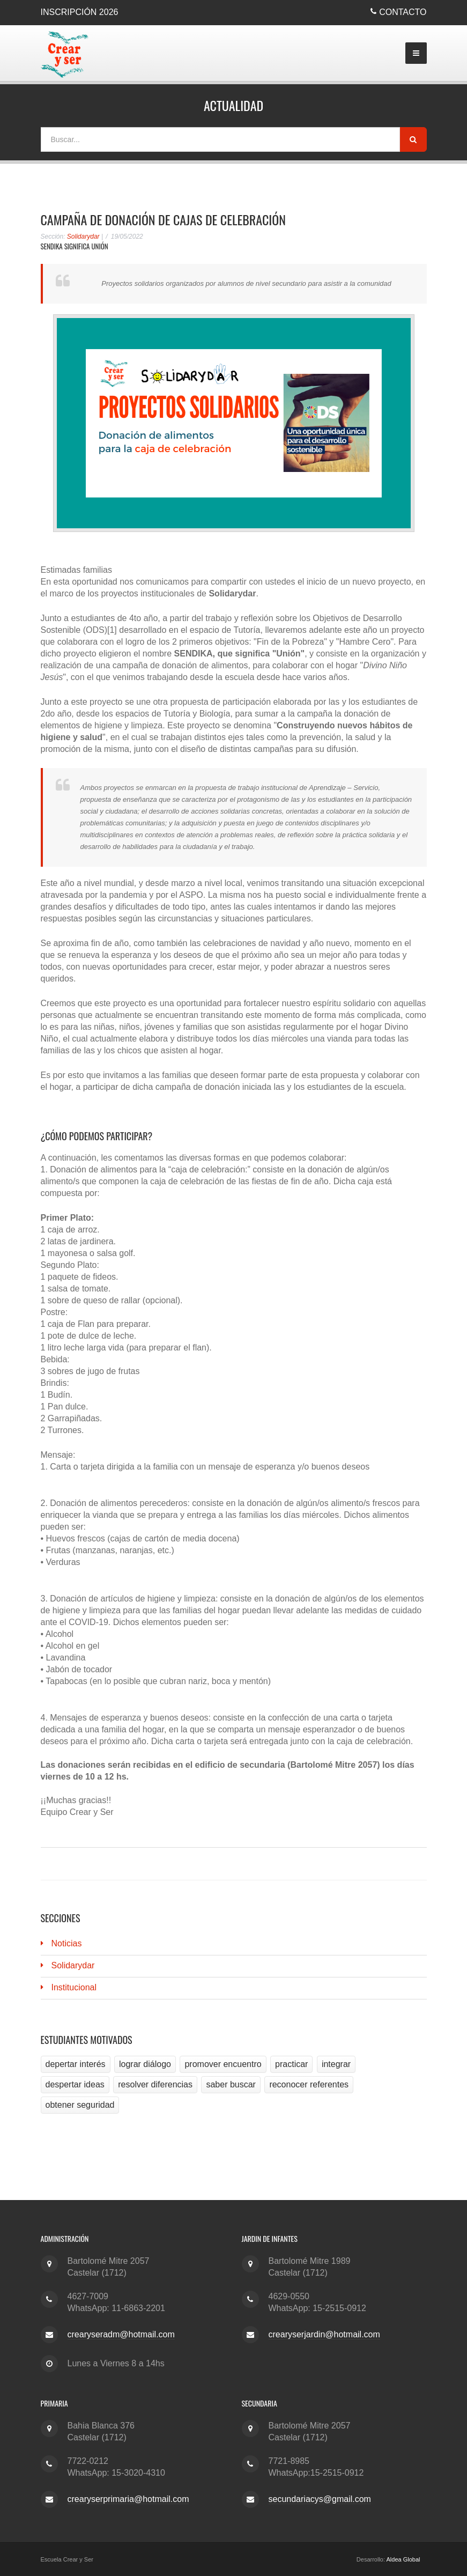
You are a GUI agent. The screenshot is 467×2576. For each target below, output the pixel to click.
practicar (291, 2064)
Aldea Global (403, 2559)
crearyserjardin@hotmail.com (324, 2334)
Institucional (74, 1987)
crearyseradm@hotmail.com (121, 2334)
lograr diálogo (145, 2064)
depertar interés (76, 2064)
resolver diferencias (155, 2084)
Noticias (66, 1943)
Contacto (402, 12)
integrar (336, 2064)
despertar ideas (75, 2084)
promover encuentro (222, 2064)
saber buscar (231, 2084)
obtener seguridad (80, 2104)
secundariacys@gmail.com (320, 2499)
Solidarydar (83, 236)
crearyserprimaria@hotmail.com (128, 2499)
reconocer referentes (309, 2084)
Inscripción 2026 (79, 12)
